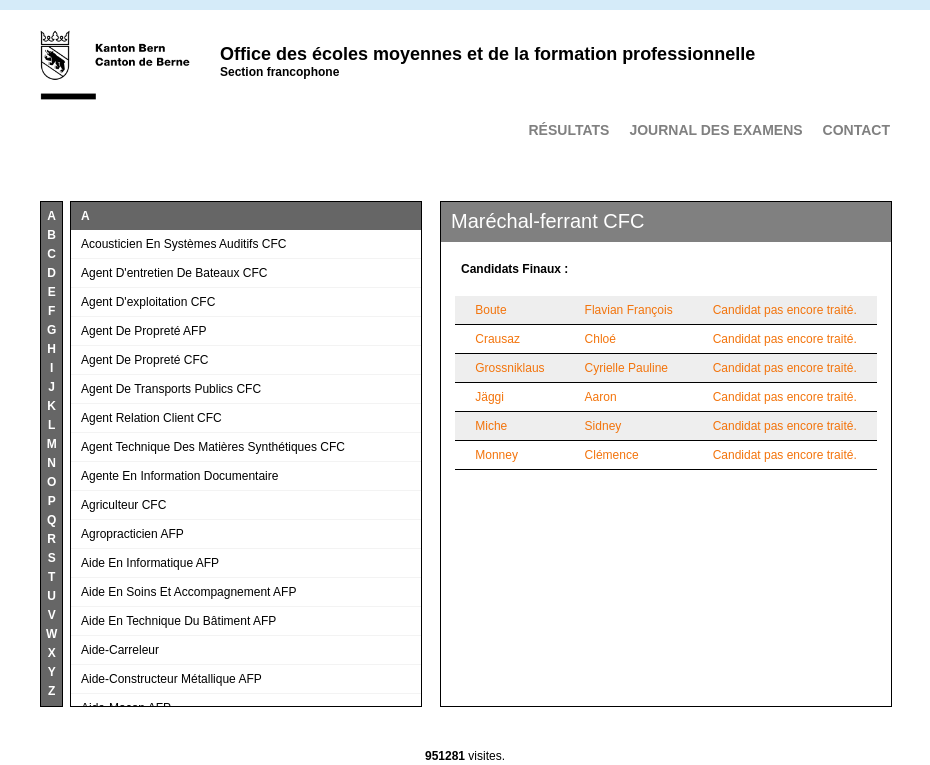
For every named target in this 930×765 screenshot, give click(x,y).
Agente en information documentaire (179, 476)
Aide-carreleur (120, 650)
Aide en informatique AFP (150, 563)
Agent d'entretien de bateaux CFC (174, 273)
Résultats (568, 130)
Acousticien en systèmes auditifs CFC (183, 244)
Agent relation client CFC (151, 418)
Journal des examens (715, 130)
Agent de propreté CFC (144, 360)
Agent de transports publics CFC (171, 389)
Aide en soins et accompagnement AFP (188, 592)
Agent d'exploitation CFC (148, 302)
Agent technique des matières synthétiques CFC (213, 447)
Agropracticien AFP (132, 534)
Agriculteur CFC (123, 505)
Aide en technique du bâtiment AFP (178, 621)
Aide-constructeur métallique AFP (171, 679)
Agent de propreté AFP (143, 331)
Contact (856, 130)
